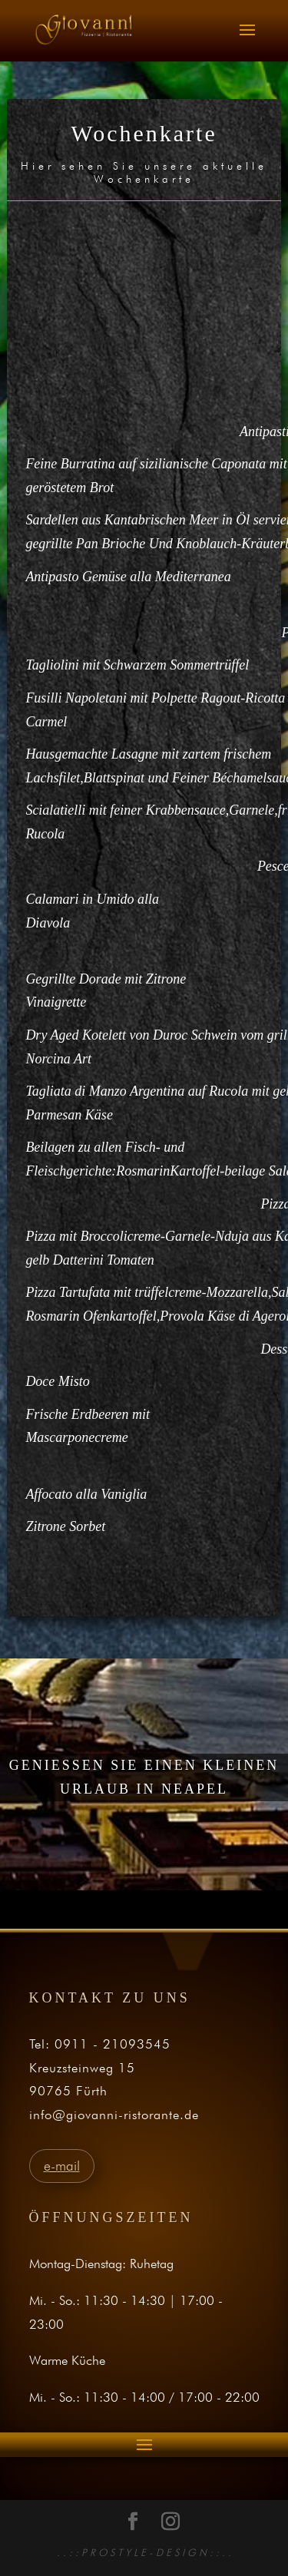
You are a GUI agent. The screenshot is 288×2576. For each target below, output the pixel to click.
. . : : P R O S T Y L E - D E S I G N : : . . (144, 2552)
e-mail (62, 2166)
